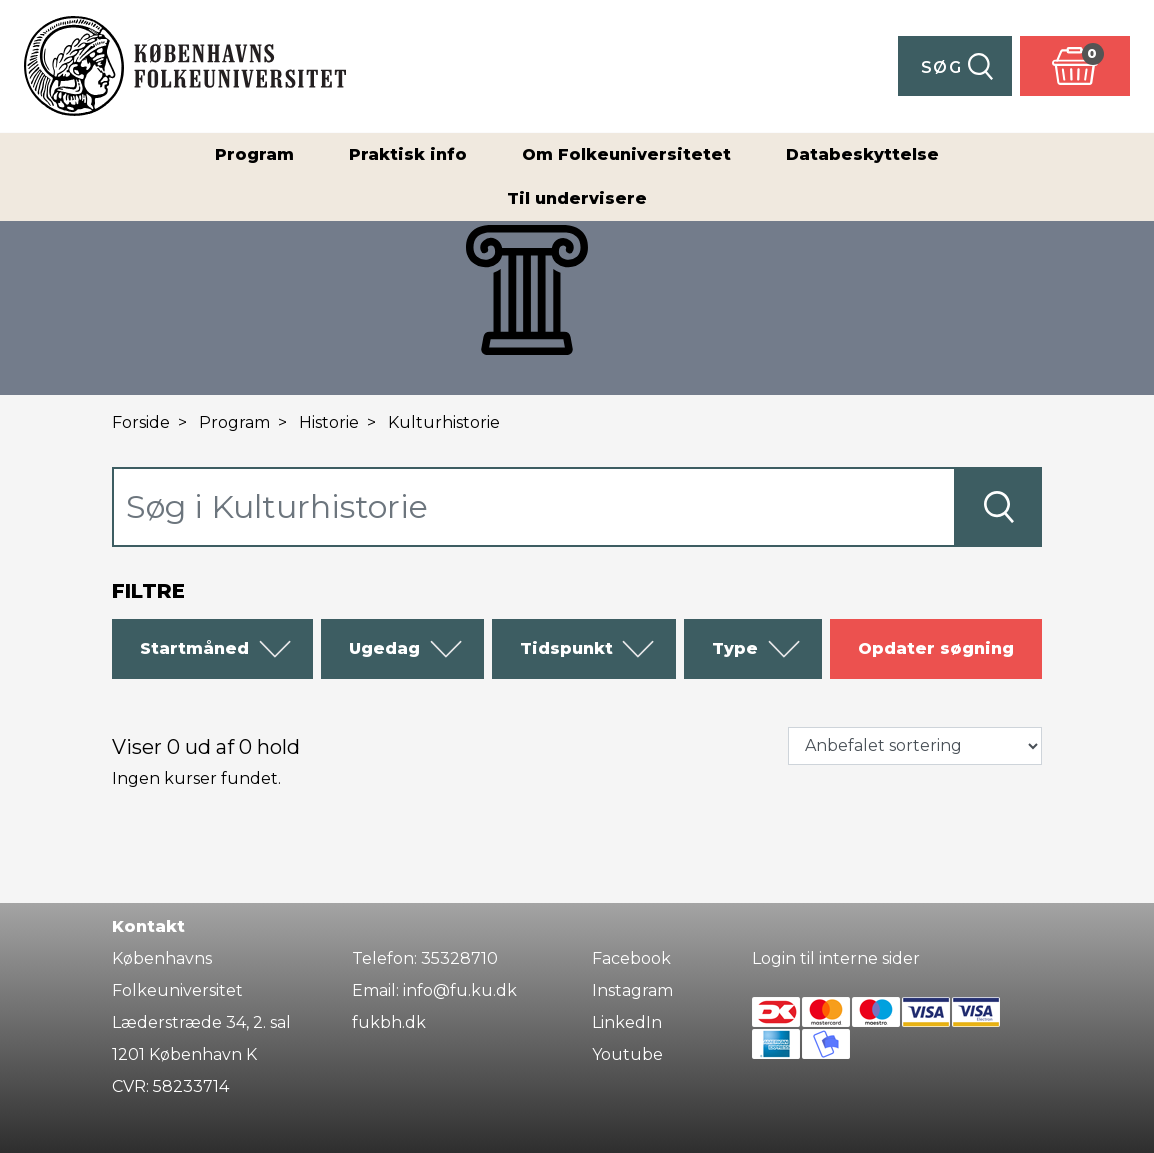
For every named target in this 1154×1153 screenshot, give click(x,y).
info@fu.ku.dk (460, 990)
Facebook (631, 958)
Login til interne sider (836, 958)
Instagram (632, 990)
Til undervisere (577, 198)
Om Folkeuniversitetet (626, 154)
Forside (141, 422)
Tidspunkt (588, 649)
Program (254, 154)
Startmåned (216, 649)
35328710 (459, 958)
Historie (329, 422)
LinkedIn (627, 1022)
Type (756, 649)
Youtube (627, 1054)
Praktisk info (408, 154)
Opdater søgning (936, 648)
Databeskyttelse (862, 154)
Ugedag (406, 649)
